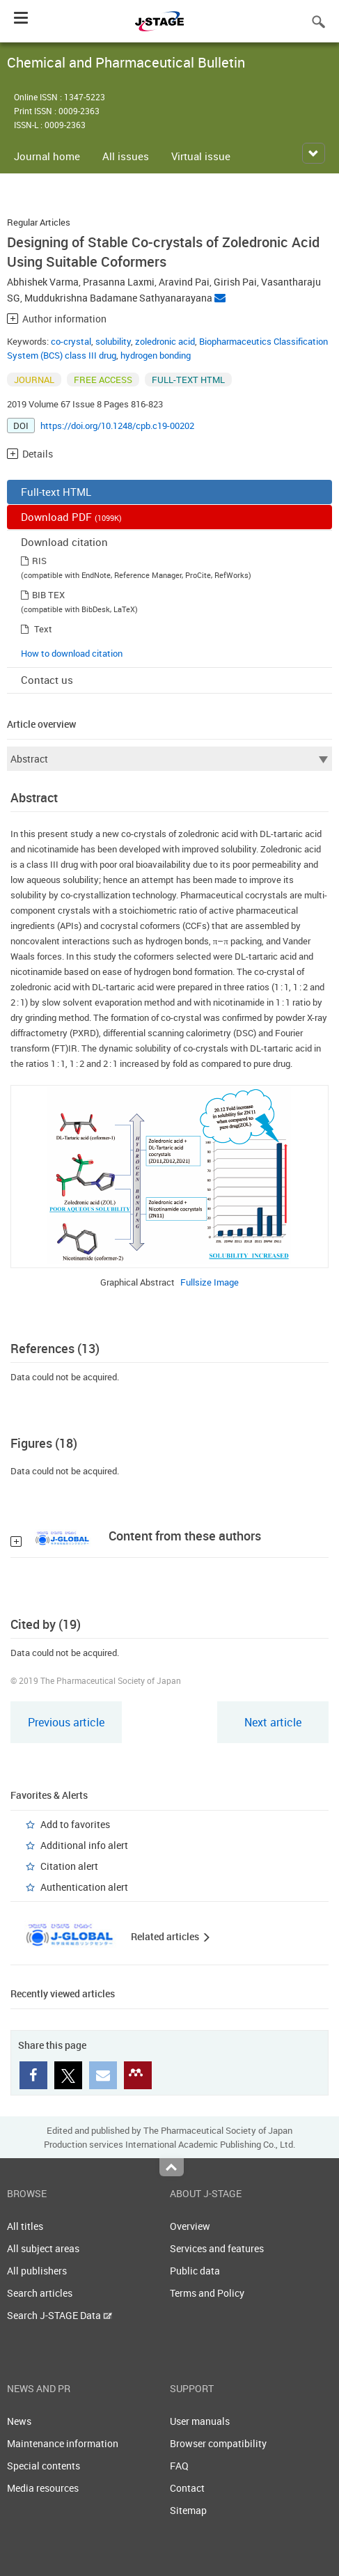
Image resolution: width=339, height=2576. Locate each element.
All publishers (37, 2270)
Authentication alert (84, 1887)
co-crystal (71, 341)
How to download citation (72, 653)
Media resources (43, 2488)
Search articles (39, 2293)
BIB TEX (48, 594)
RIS (39, 560)
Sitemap (188, 2510)
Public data (195, 2270)
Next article (272, 1722)
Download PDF (71, 517)
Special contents (43, 2465)
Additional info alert (84, 1845)
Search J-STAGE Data (59, 2315)
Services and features (217, 2248)
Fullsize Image (209, 1282)
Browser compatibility (218, 2443)
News (19, 2421)
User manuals (200, 2421)
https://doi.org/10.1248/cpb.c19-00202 (117, 425)
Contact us (47, 680)
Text (43, 629)
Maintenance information (62, 2443)
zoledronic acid (165, 341)
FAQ (179, 2465)
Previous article (66, 1722)
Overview (190, 2226)
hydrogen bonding (155, 355)
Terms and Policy (207, 2293)
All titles (25, 2226)
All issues (125, 156)
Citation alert (69, 1866)
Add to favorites (75, 1824)
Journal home (47, 156)
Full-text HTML (56, 492)
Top (171, 2167)
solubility (113, 341)
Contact (187, 2488)
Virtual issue (200, 156)
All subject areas (43, 2248)
